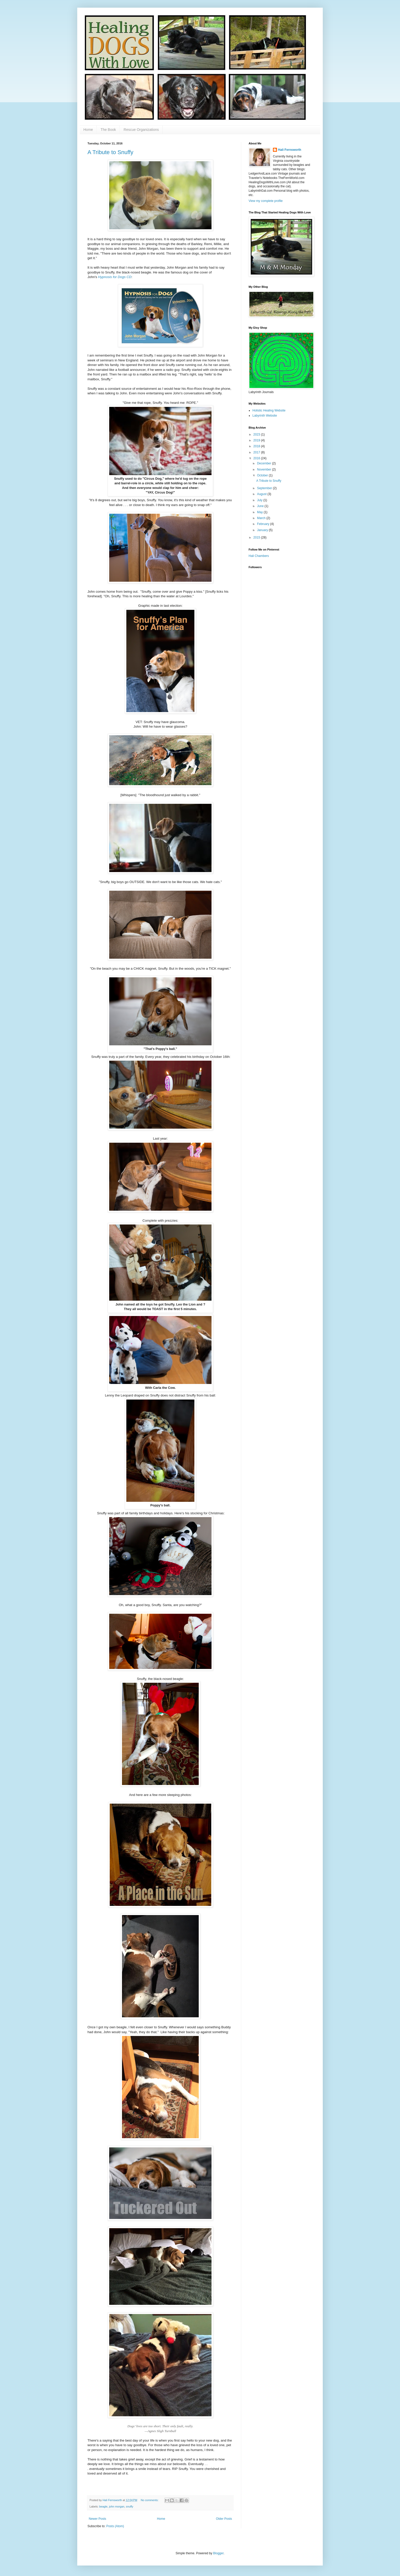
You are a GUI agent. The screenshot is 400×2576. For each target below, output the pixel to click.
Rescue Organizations (141, 130)
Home (88, 130)
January (263, 530)
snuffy (129, 2506)
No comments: (150, 2500)
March (261, 518)
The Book (108, 130)
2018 (257, 446)
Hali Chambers (259, 556)
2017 (257, 452)
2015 (257, 537)
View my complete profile (266, 201)
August (262, 494)
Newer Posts (97, 2519)
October (263, 475)
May (260, 512)
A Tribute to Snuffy (110, 152)
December (264, 463)
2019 (257, 440)
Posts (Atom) (115, 2526)
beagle (103, 2506)
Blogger (218, 2553)
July (260, 500)
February (263, 524)
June (260, 506)
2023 (257, 434)
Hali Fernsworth (289, 150)
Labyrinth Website (264, 415)
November (264, 469)
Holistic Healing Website (268, 410)
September (265, 488)
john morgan (116, 2506)
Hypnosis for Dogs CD (114, 277)
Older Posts (224, 2519)
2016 (257, 458)
